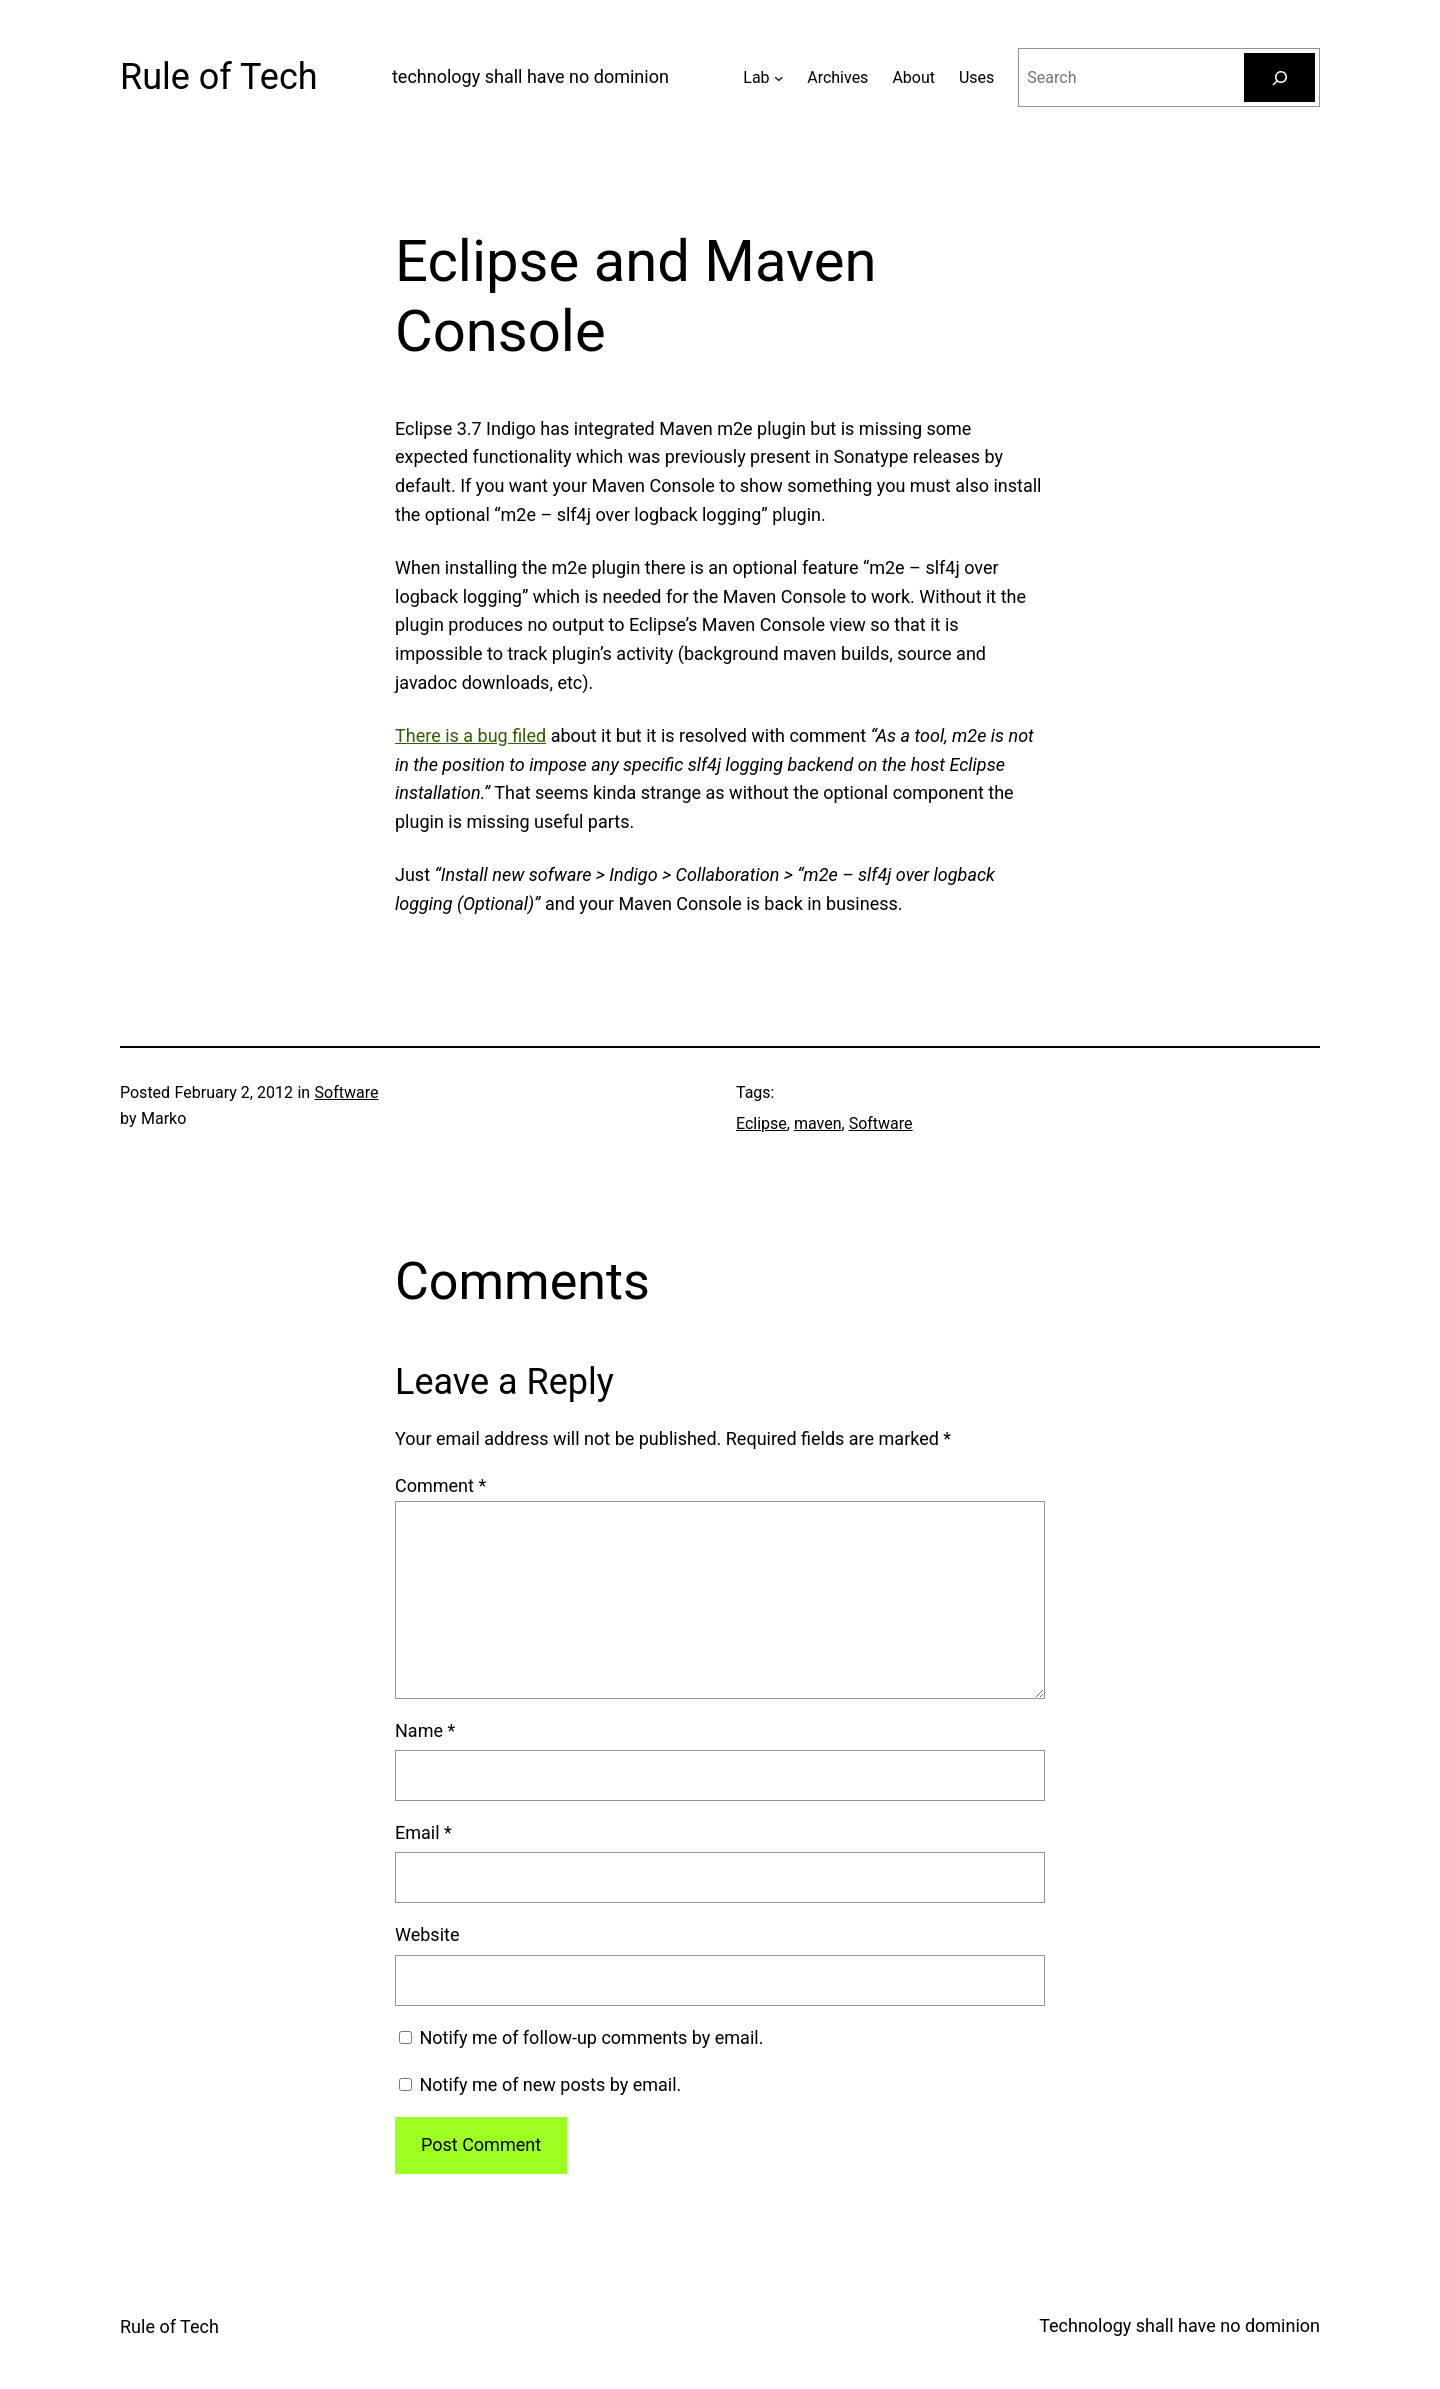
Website (427, 1934)
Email (423, 1832)
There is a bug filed (470, 735)
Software (347, 1092)
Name (425, 1730)
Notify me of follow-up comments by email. (591, 2037)
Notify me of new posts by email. (550, 2084)
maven (818, 1123)
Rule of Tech (219, 77)
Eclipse (761, 1123)
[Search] (1279, 77)
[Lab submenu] (779, 78)
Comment (440, 1485)
